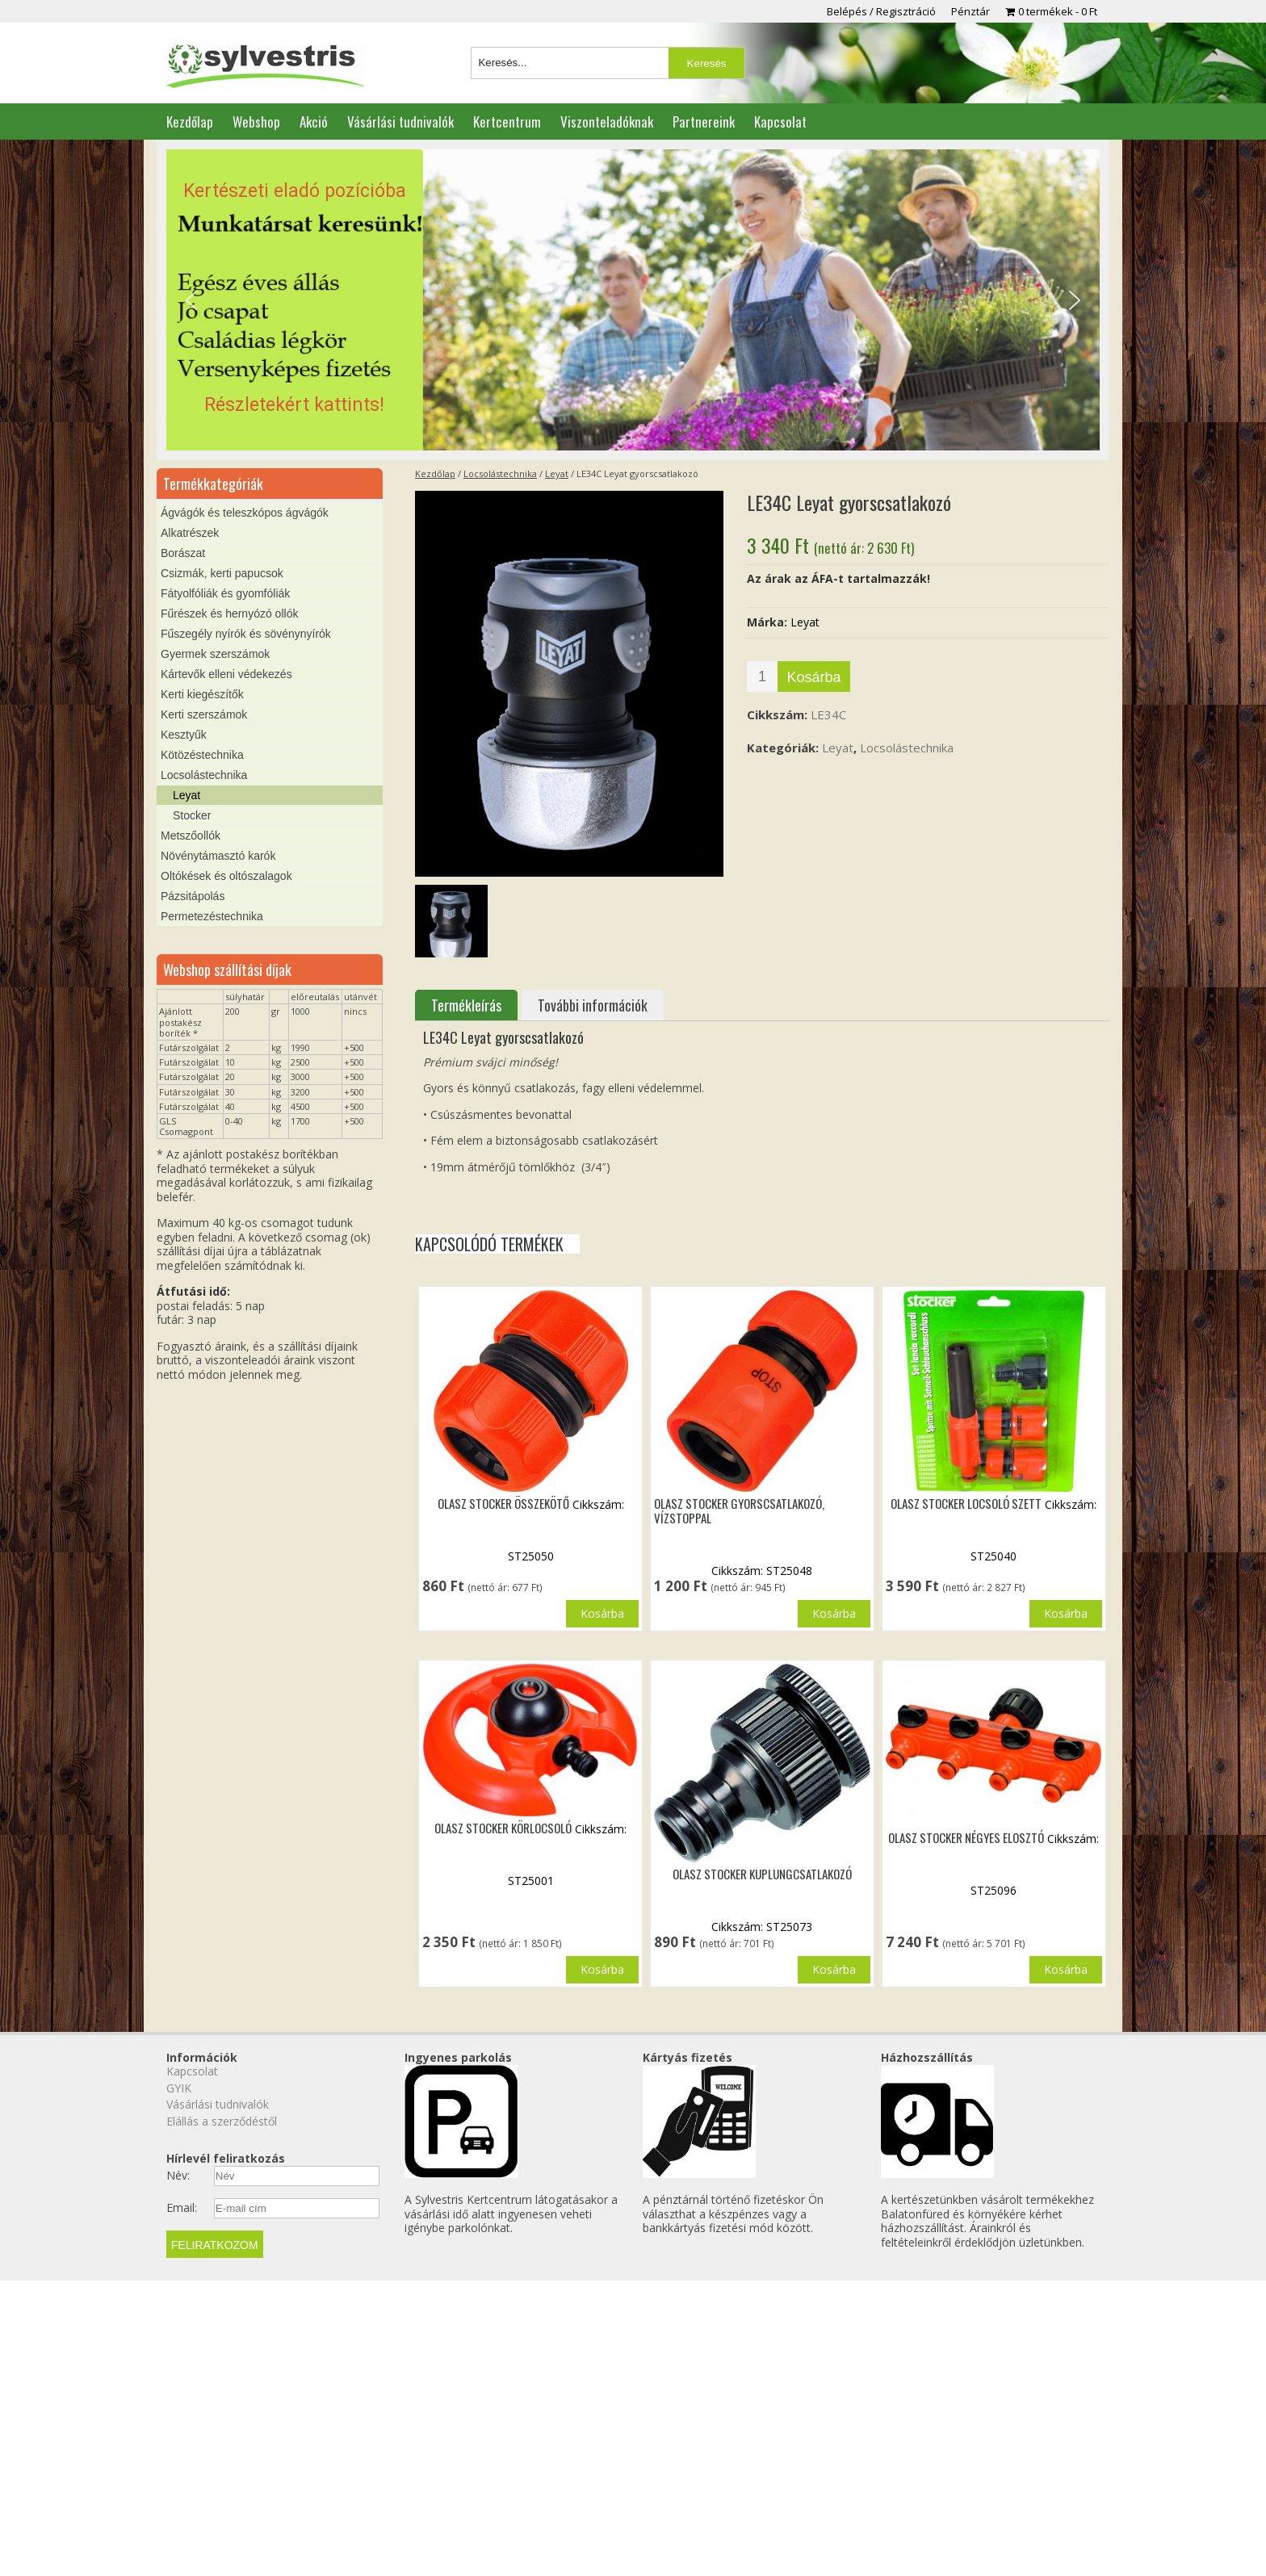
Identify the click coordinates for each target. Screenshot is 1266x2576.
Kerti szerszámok (204, 714)
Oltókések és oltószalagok (226, 875)
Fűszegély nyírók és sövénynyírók (246, 633)
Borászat (183, 553)
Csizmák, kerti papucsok (222, 573)
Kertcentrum (507, 121)
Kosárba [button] (602, 1613)
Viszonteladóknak (606, 121)
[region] (633, 300)
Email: (181, 2208)
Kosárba (813, 677)
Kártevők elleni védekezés (226, 674)
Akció (314, 121)
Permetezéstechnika (212, 916)
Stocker (192, 815)
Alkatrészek (190, 532)
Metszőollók (190, 835)
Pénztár (970, 11)
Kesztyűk (184, 734)
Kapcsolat (780, 121)
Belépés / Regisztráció (881, 11)
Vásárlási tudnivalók (400, 121)
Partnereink (704, 121)
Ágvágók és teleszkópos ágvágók (245, 512)
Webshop (256, 121)
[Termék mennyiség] (762, 676)
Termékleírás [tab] (466, 1005)
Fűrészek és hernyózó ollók (229, 613)
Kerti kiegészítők (202, 694)
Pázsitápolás (192, 896)
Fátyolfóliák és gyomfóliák (225, 593)
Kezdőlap (189, 121)
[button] (633, 300)
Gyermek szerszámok (215, 653)
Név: (178, 2175)
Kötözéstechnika (202, 754)
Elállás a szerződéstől (221, 2121)
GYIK (178, 2088)
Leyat (556, 473)
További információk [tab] (593, 1005)
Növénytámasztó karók (218, 855)
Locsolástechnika (500, 473)
